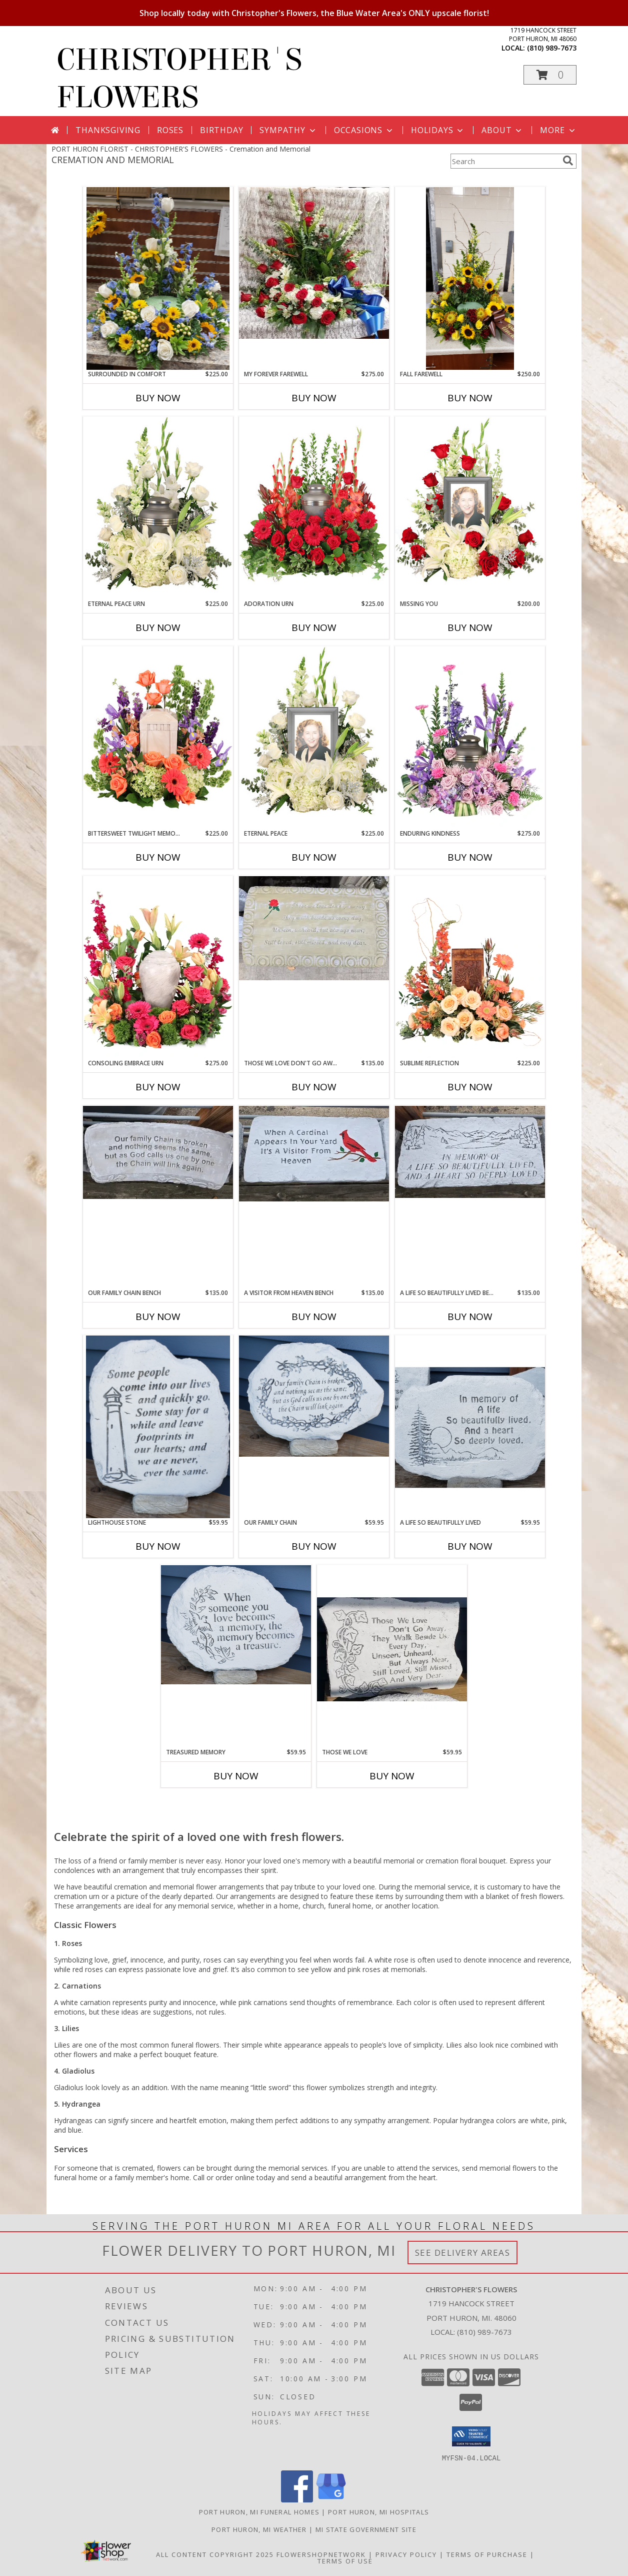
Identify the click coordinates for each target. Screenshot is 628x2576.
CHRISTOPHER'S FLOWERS (179, 78)
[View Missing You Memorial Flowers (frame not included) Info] (470, 508)
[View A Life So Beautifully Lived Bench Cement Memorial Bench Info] (470, 1152)
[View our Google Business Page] (331, 2499)
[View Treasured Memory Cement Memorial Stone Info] (236, 1624)
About (503, 130)
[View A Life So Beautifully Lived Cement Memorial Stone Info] (470, 1426)
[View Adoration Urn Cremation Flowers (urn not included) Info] (314, 508)
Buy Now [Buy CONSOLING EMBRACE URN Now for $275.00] (158, 1086)
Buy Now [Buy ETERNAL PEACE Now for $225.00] (314, 857)
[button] (550, 75)
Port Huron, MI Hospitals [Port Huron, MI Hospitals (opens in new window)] (378, 2511)
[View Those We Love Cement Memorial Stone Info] (392, 1656)
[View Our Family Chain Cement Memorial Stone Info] (314, 1396)
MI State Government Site (366, 2528)
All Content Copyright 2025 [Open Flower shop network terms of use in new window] (215, 2553)
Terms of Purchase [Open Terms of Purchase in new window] (487, 2553)
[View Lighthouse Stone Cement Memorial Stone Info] (158, 1427)
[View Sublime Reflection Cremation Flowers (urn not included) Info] (470, 967)
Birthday (221, 130)
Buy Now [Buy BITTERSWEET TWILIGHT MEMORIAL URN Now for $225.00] (158, 857)
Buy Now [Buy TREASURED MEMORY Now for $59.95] (236, 1775)
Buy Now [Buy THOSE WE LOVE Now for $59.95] (392, 1775)
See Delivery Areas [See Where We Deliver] (462, 2252)
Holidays (438, 130)
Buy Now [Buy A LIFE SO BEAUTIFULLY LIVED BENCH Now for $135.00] (470, 1316)
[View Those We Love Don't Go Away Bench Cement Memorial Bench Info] (314, 928)
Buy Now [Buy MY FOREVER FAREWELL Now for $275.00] (314, 397)
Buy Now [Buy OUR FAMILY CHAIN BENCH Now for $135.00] (158, 1316)
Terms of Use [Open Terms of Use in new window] (345, 2560)
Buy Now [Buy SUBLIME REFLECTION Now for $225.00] (470, 1086)
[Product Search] (504, 161)
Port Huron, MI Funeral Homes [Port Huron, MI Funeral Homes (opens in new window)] (259, 2511)
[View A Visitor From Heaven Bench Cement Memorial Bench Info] (314, 1153)
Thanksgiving (108, 130)
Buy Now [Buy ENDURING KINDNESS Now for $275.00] (470, 857)
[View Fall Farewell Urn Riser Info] (470, 278)
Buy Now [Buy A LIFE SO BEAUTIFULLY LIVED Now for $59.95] (470, 1546)
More (558, 130)
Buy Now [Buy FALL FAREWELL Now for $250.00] (470, 397)
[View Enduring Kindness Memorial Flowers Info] (470, 738)
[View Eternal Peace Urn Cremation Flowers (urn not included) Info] (158, 508)
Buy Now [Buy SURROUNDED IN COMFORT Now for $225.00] (158, 397)
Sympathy (288, 130)
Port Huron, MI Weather (259, 2528)
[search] (568, 160)
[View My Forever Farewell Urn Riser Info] (314, 263)
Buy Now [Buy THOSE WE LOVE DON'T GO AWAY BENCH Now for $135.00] (314, 1086)
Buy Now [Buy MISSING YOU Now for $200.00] (470, 627)
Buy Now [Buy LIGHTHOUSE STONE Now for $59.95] (158, 1546)
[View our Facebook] (297, 2499)
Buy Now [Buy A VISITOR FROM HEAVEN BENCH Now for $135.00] (314, 1316)
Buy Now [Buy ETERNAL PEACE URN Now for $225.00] (158, 627)
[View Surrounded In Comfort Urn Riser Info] (158, 278)
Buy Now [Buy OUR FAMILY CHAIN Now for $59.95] (314, 1546)
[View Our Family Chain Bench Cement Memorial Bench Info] (158, 1152)
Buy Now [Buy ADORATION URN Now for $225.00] (314, 627)
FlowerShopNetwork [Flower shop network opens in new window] (321, 2553)
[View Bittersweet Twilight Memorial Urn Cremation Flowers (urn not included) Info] (158, 738)
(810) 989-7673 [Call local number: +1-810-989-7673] (551, 48)
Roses (170, 130)
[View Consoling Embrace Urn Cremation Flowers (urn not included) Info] (158, 967)
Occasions (364, 130)
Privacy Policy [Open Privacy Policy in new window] (406, 2553)
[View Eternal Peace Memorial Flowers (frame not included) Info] (314, 738)
